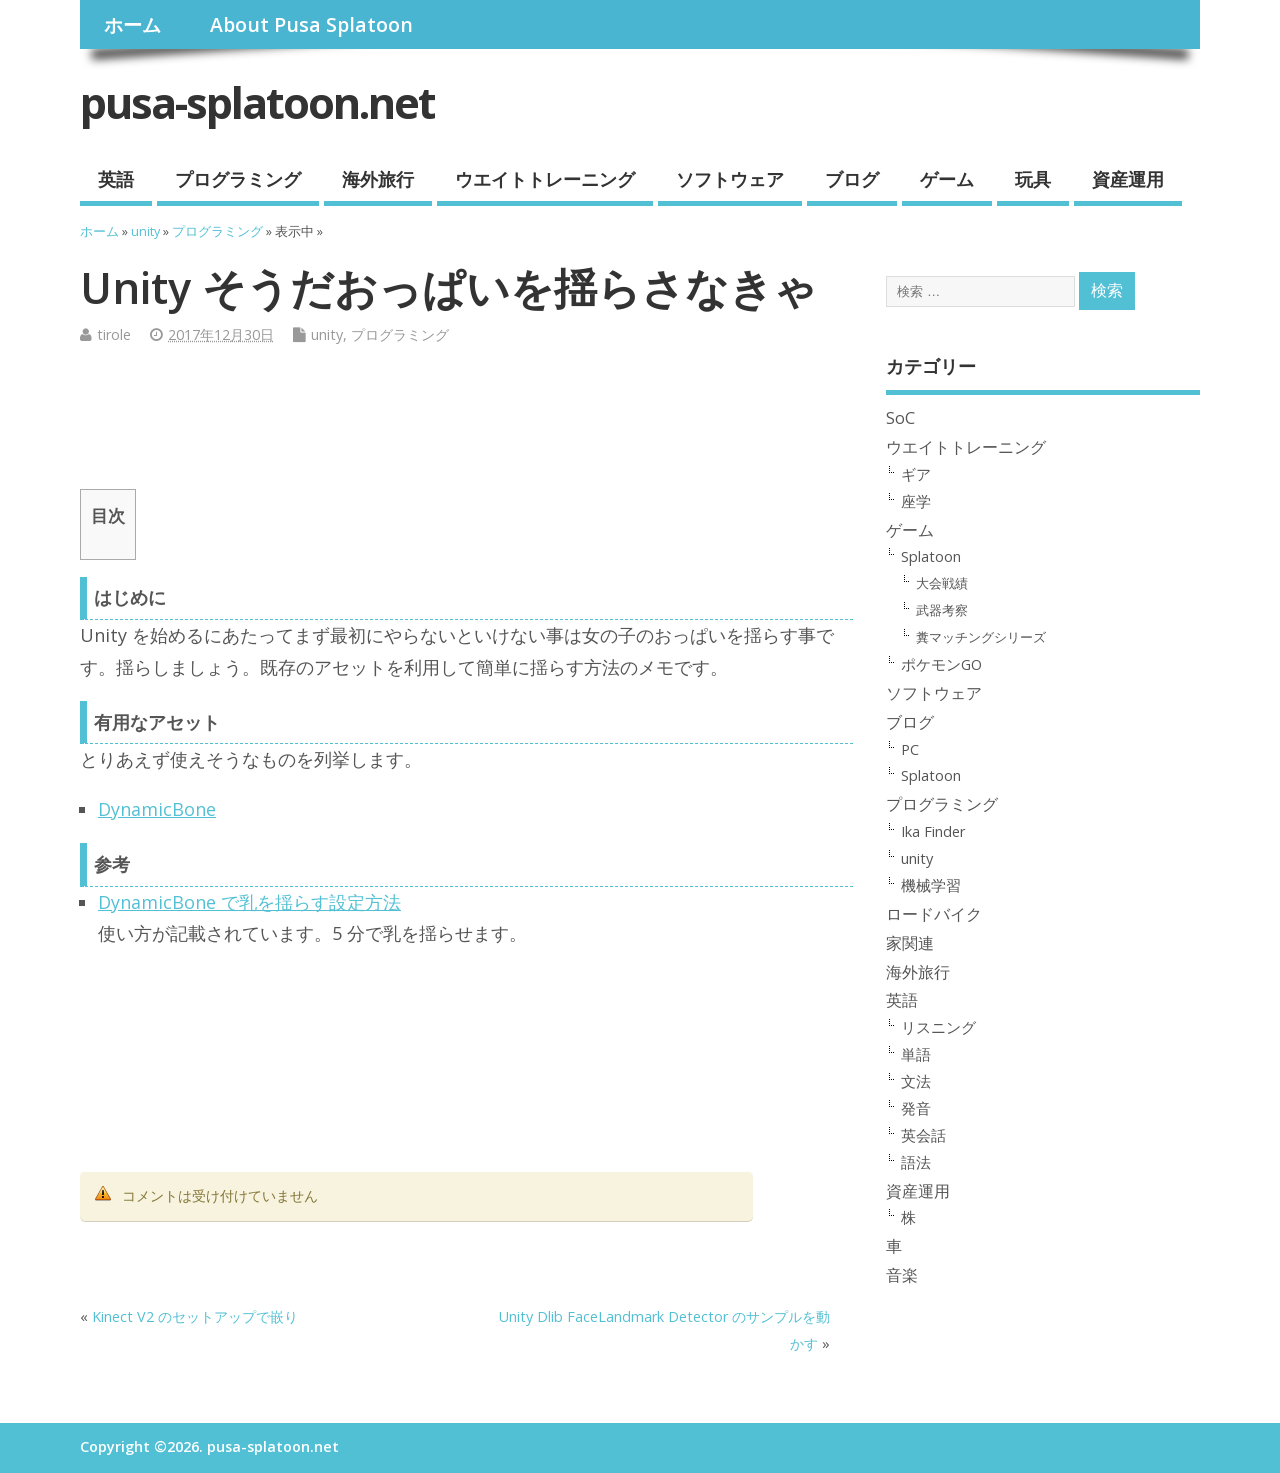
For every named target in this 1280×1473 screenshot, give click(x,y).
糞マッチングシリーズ (981, 637)
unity (327, 334)
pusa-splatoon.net (257, 102)
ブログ (852, 179)
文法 (916, 1081)
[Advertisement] (444, 425)
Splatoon (931, 556)
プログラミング (238, 179)
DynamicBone (157, 809)
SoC (900, 418)
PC (910, 749)
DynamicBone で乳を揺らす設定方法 (249, 902)
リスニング (938, 1027)
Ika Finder (933, 831)
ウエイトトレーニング (545, 179)
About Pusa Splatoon (311, 24)
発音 (916, 1108)
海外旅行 (378, 179)
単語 (916, 1054)
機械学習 (931, 885)
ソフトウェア (730, 179)
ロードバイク (934, 914)
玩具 (1033, 179)
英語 (116, 179)
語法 (916, 1162)
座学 (916, 501)
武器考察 (942, 610)
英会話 (923, 1135)
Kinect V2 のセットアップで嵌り (195, 1316)
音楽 (902, 1275)
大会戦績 (942, 583)
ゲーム (947, 179)
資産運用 (1128, 179)
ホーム (132, 24)
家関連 (910, 943)
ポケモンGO (941, 664)
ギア (916, 474)
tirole (114, 334)
